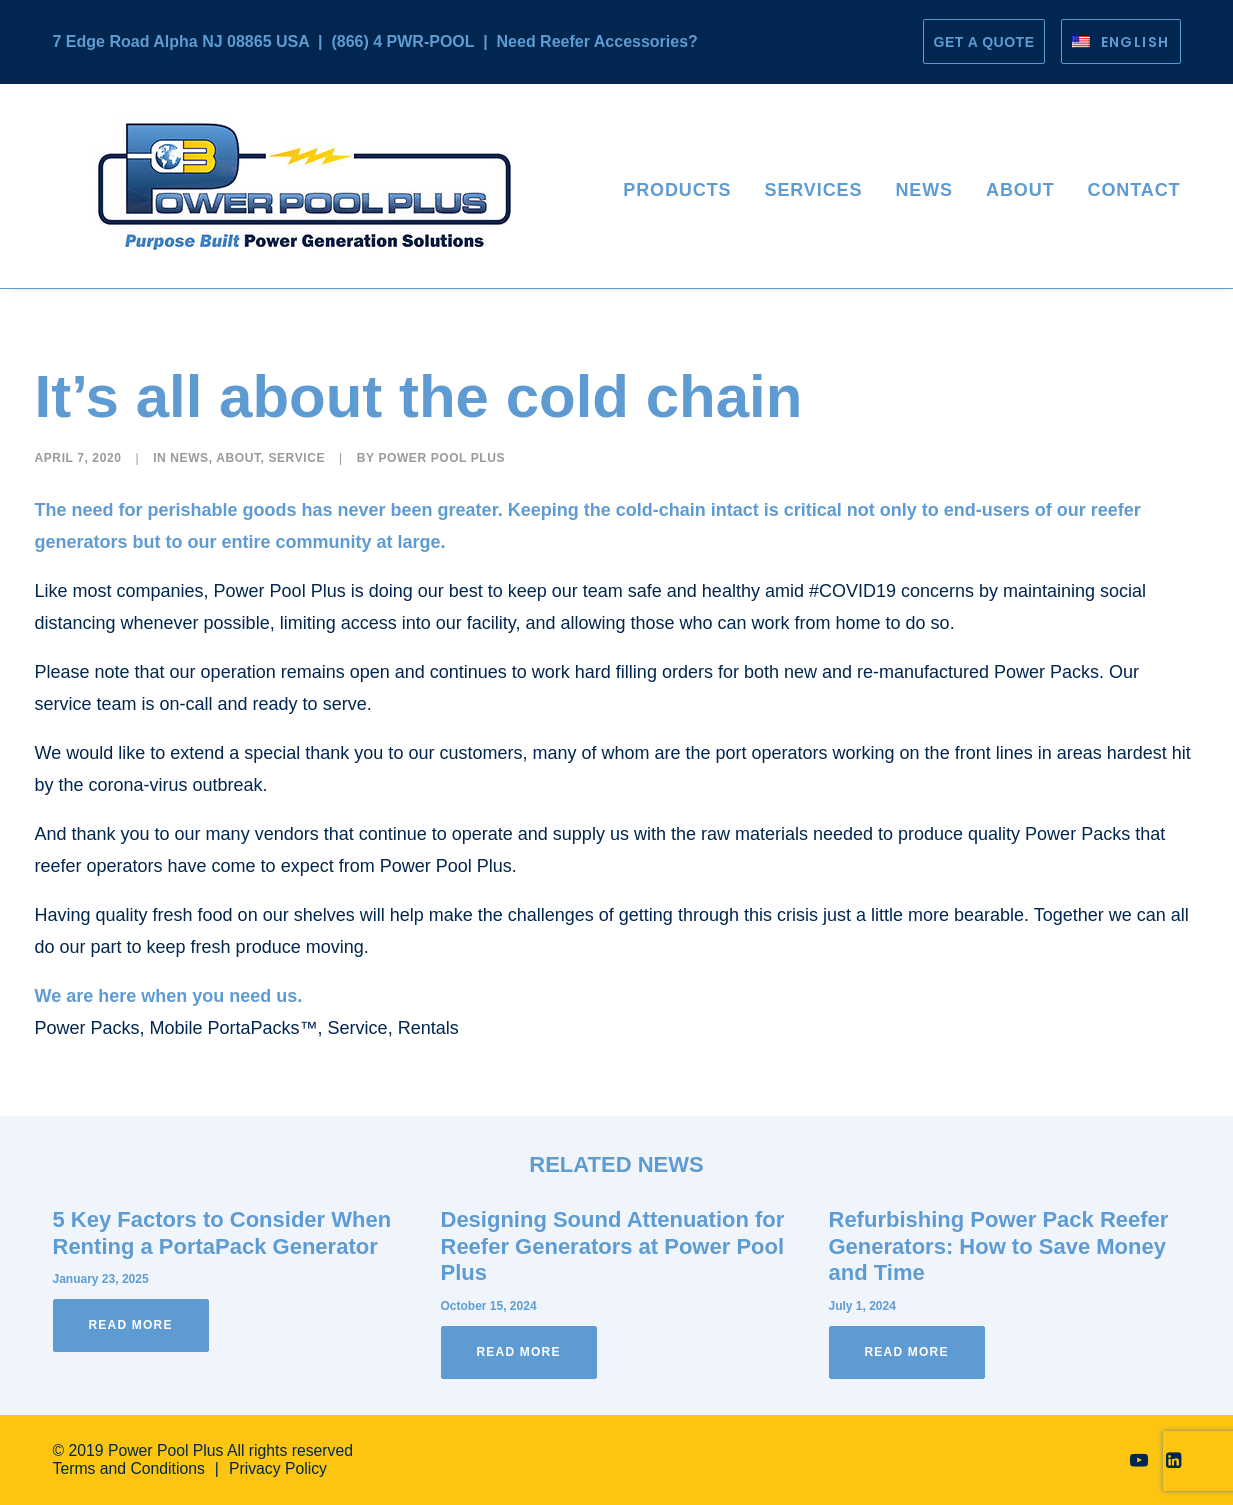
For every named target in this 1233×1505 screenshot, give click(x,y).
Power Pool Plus (441, 458)
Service (296, 458)
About (1020, 190)
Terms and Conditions (129, 1468)
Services (813, 190)
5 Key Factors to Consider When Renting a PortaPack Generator (222, 1232)
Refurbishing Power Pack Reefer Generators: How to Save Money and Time (999, 1246)
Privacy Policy (278, 1468)
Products (677, 190)
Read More (131, 1325)
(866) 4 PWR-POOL (402, 41)
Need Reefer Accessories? (597, 41)
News (924, 190)
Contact (1134, 190)
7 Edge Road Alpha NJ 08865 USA (181, 41)
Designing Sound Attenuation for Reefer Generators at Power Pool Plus (613, 1246)
